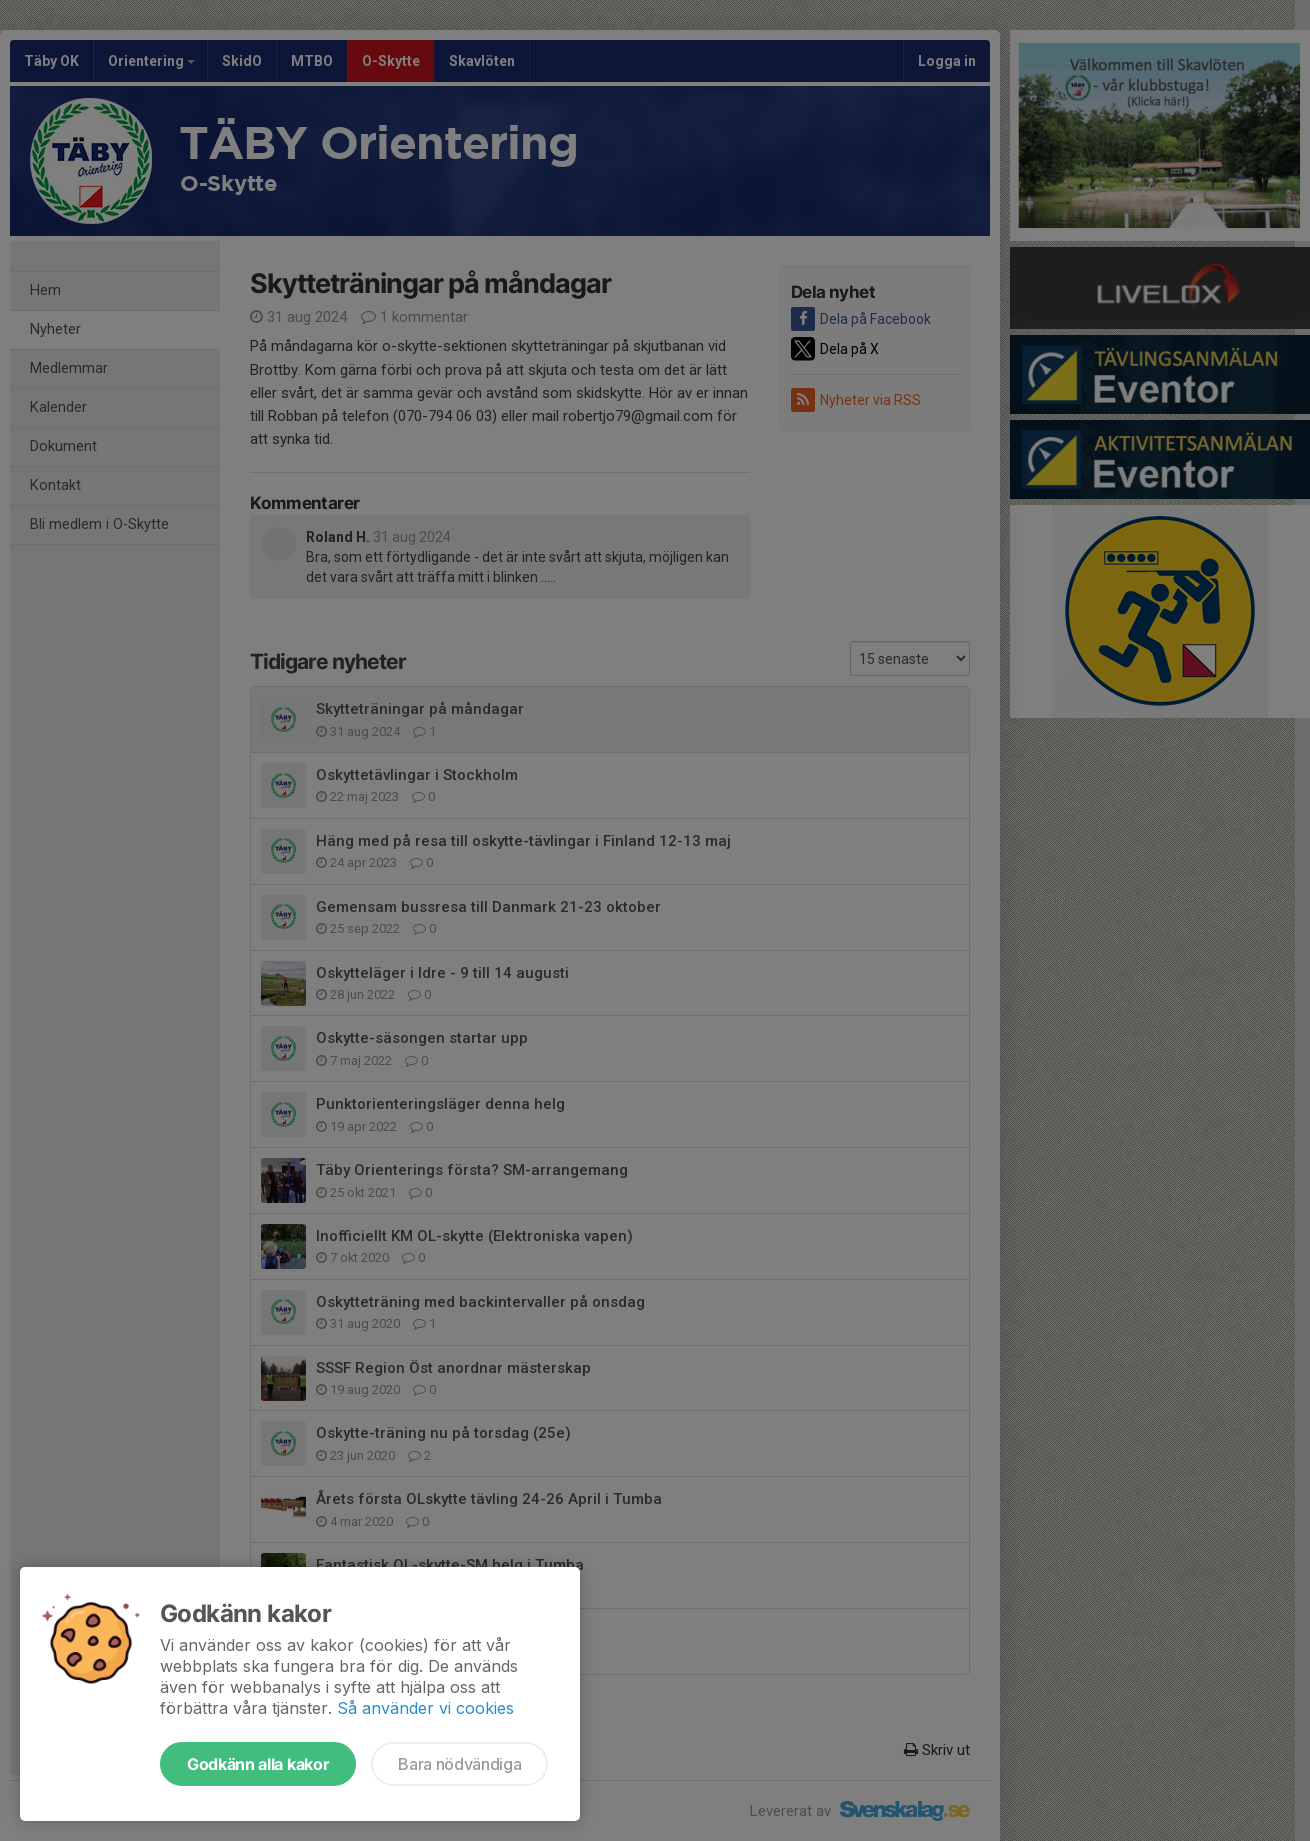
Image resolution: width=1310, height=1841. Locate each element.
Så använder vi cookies (425, 1708)
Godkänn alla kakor (258, 1764)
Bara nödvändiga (459, 1764)
